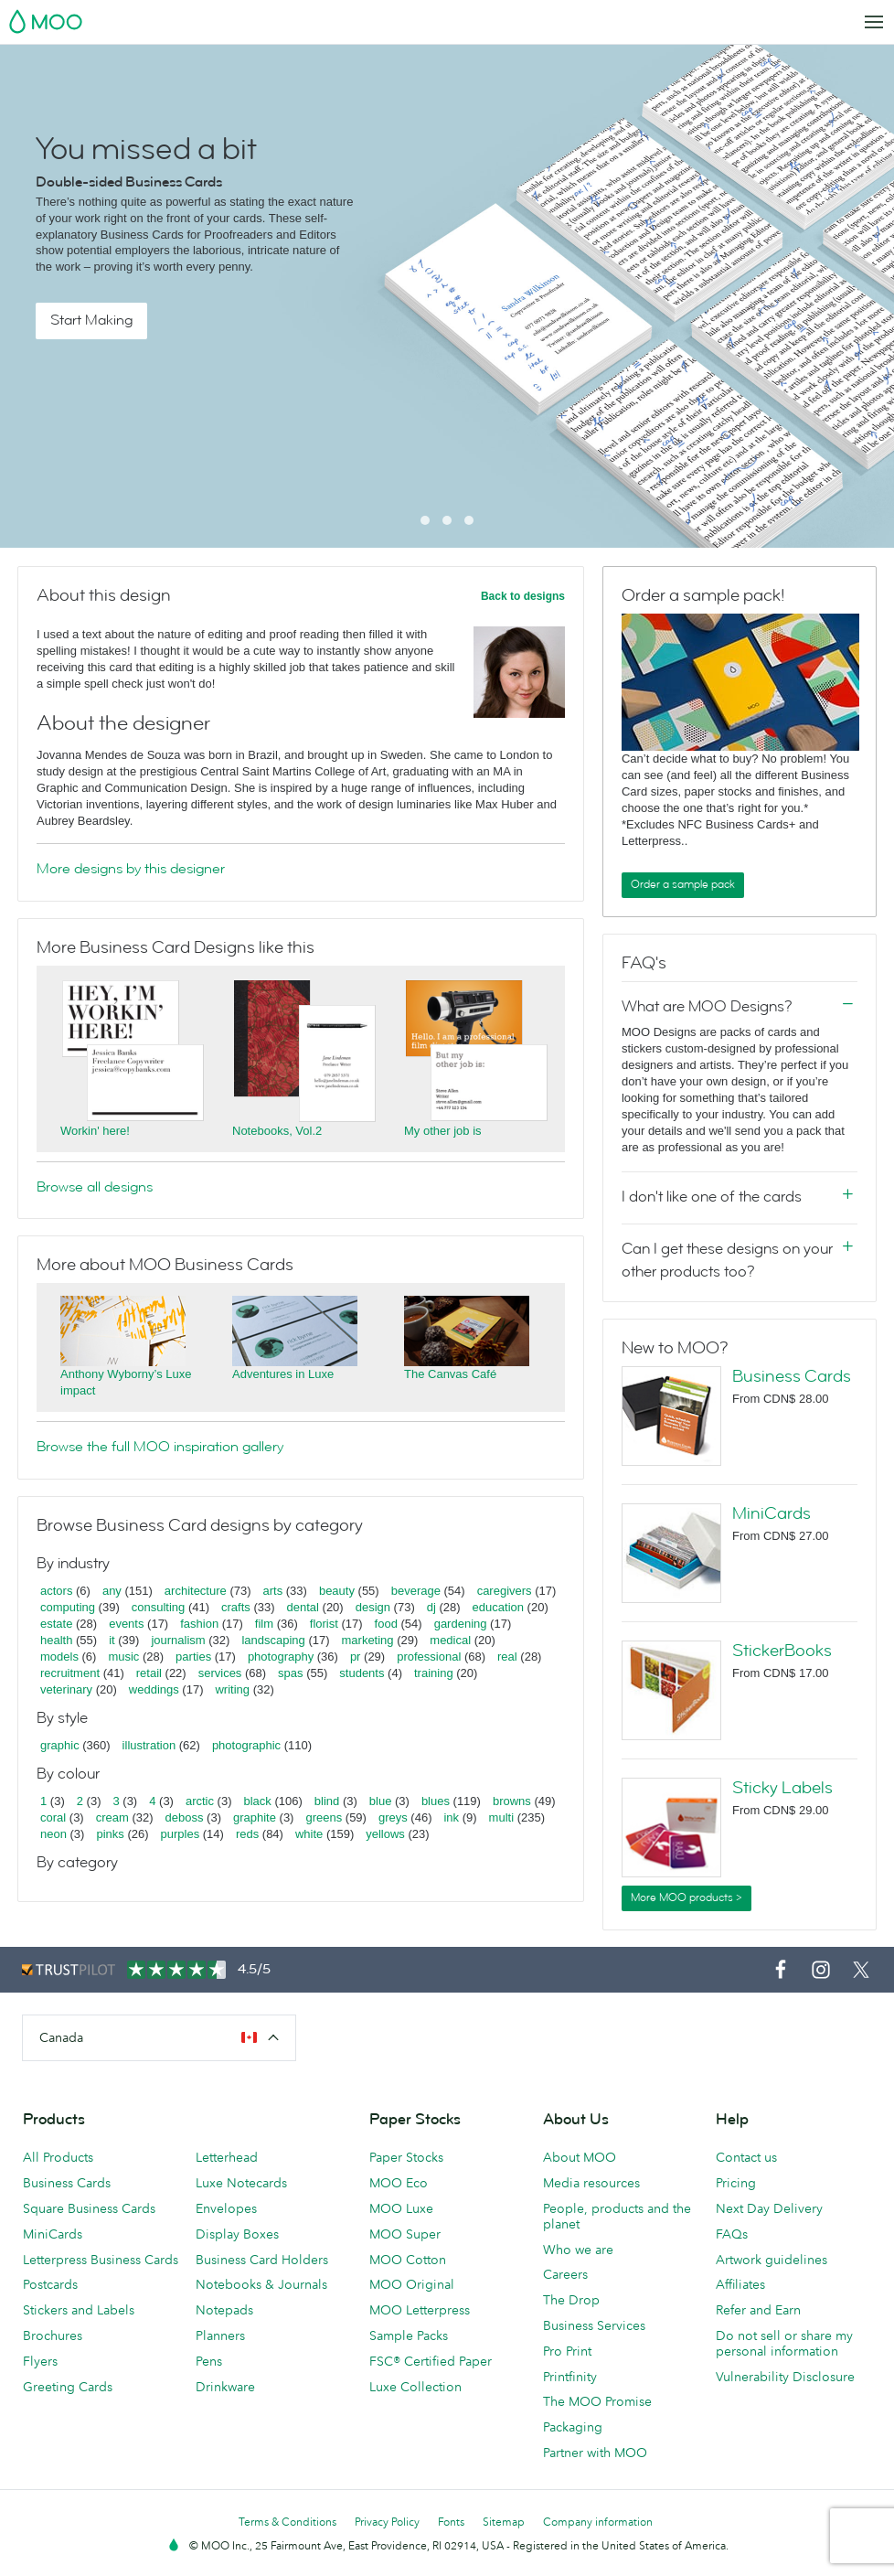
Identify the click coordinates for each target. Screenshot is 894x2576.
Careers (565, 2274)
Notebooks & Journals (261, 2284)
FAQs (732, 2234)
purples (180, 1834)
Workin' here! (95, 1131)
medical (450, 1640)
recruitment (70, 1673)
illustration (149, 1745)
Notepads (224, 2310)
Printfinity (570, 2376)
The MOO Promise (597, 2401)
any (112, 1591)
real (507, 1656)
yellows (385, 1834)
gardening (460, 1623)
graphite (254, 1817)
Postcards (50, 2284)
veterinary (66, 1689)
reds (247, 1834)
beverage (416, 1591)
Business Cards (791, 1376)
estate (56, 1623)
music (123, 1656)
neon (53, 1834)
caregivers (504, 1591)
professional (429, 1656)
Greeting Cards (67, 2386)
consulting (159, 1607)
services (220, 1673)
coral (53, 1817)
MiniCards (771, 1513)
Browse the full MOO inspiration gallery (160, 1447)
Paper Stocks (406, 2157)
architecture (196, 1591)
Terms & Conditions (287, 2521)
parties (193, 1656)
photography (281, 1656)
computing (67, 1607)
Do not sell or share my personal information (784, 2343)
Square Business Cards (89, 2208)
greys (393, 1817)
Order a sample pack (683, 884)
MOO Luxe (401, 2208)
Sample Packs (408, 2335)
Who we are (578, 2249)
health (56, 1640)
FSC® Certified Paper (430, 2361)
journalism (178, 1640)
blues (435, 1801)
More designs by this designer (131, 869)
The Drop (571, 2300)
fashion (199, 1623)
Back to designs (523, 596)
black (257, 1801)
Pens (209, 2361)
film (264, 1623)
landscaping (272, 1640)
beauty (337, 1591)
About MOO (579, 2157)
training (433, 1673)
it (112, 1640)
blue (380, 1801)
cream (112, 1817)
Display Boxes (237, 2234)
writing (232, 1689)
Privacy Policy (387, 2521)
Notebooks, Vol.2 (277, 1131)
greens (323, 1817)
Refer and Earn (758, 2310)
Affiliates (740, 2284)
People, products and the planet (617, 2216)
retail (149, 1673)
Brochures (52, 2335)
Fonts (451, 2521)
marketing (368, 1640)
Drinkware (225, 2386)
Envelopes (226, 2208)
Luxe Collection (415, 2386)
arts (273, 1591)
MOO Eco (398, 2183)
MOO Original (411, 2284)
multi (501, 1817)
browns (512, 1801)
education (498, 1607)
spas (290, 1673)
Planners (220, 2335)
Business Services (594, 2325)
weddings (154, 1689)
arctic (200, 1801)
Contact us (746, 2157)
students (361, 1673)
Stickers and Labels (78, 2310)
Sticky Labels (782, 1788)
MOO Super (405, 2234)
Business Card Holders (262, 2259)
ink (451, 1817)
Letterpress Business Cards (100, 2259)
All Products (58, 2157)
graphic (60, 1745)
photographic (246, 1745)
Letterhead (227, 2157)
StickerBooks (782, 1651)
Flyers (40, 2361)
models (59, 1656)
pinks (109, 1834)
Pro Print (567, 2351)
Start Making (91, 320)
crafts (235, 1607)
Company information (598, 2521)
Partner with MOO (595, 2452)
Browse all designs (95, 1187)
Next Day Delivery (769, 2208)
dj (431, 1607)
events (126, 1623)
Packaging (572, 2427)
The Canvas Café (450, 1374)
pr (355, 1656)
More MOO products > (686, 1897)
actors (56, 1591)
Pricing (736, 2183)
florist (324, 1623)
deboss (184, 1817)
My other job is (443, 1131)
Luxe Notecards (241, 2183)
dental (303, 1607)
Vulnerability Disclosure (785, 2376)
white (309, 1834)
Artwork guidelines (771, 2259)
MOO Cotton (407, 2259)
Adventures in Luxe (283, 1374)
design (373, 1607)
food (386, 1623)
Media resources (591, 2183)
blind (326, 1801)
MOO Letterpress (419, 2310)
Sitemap (504, 2521)
